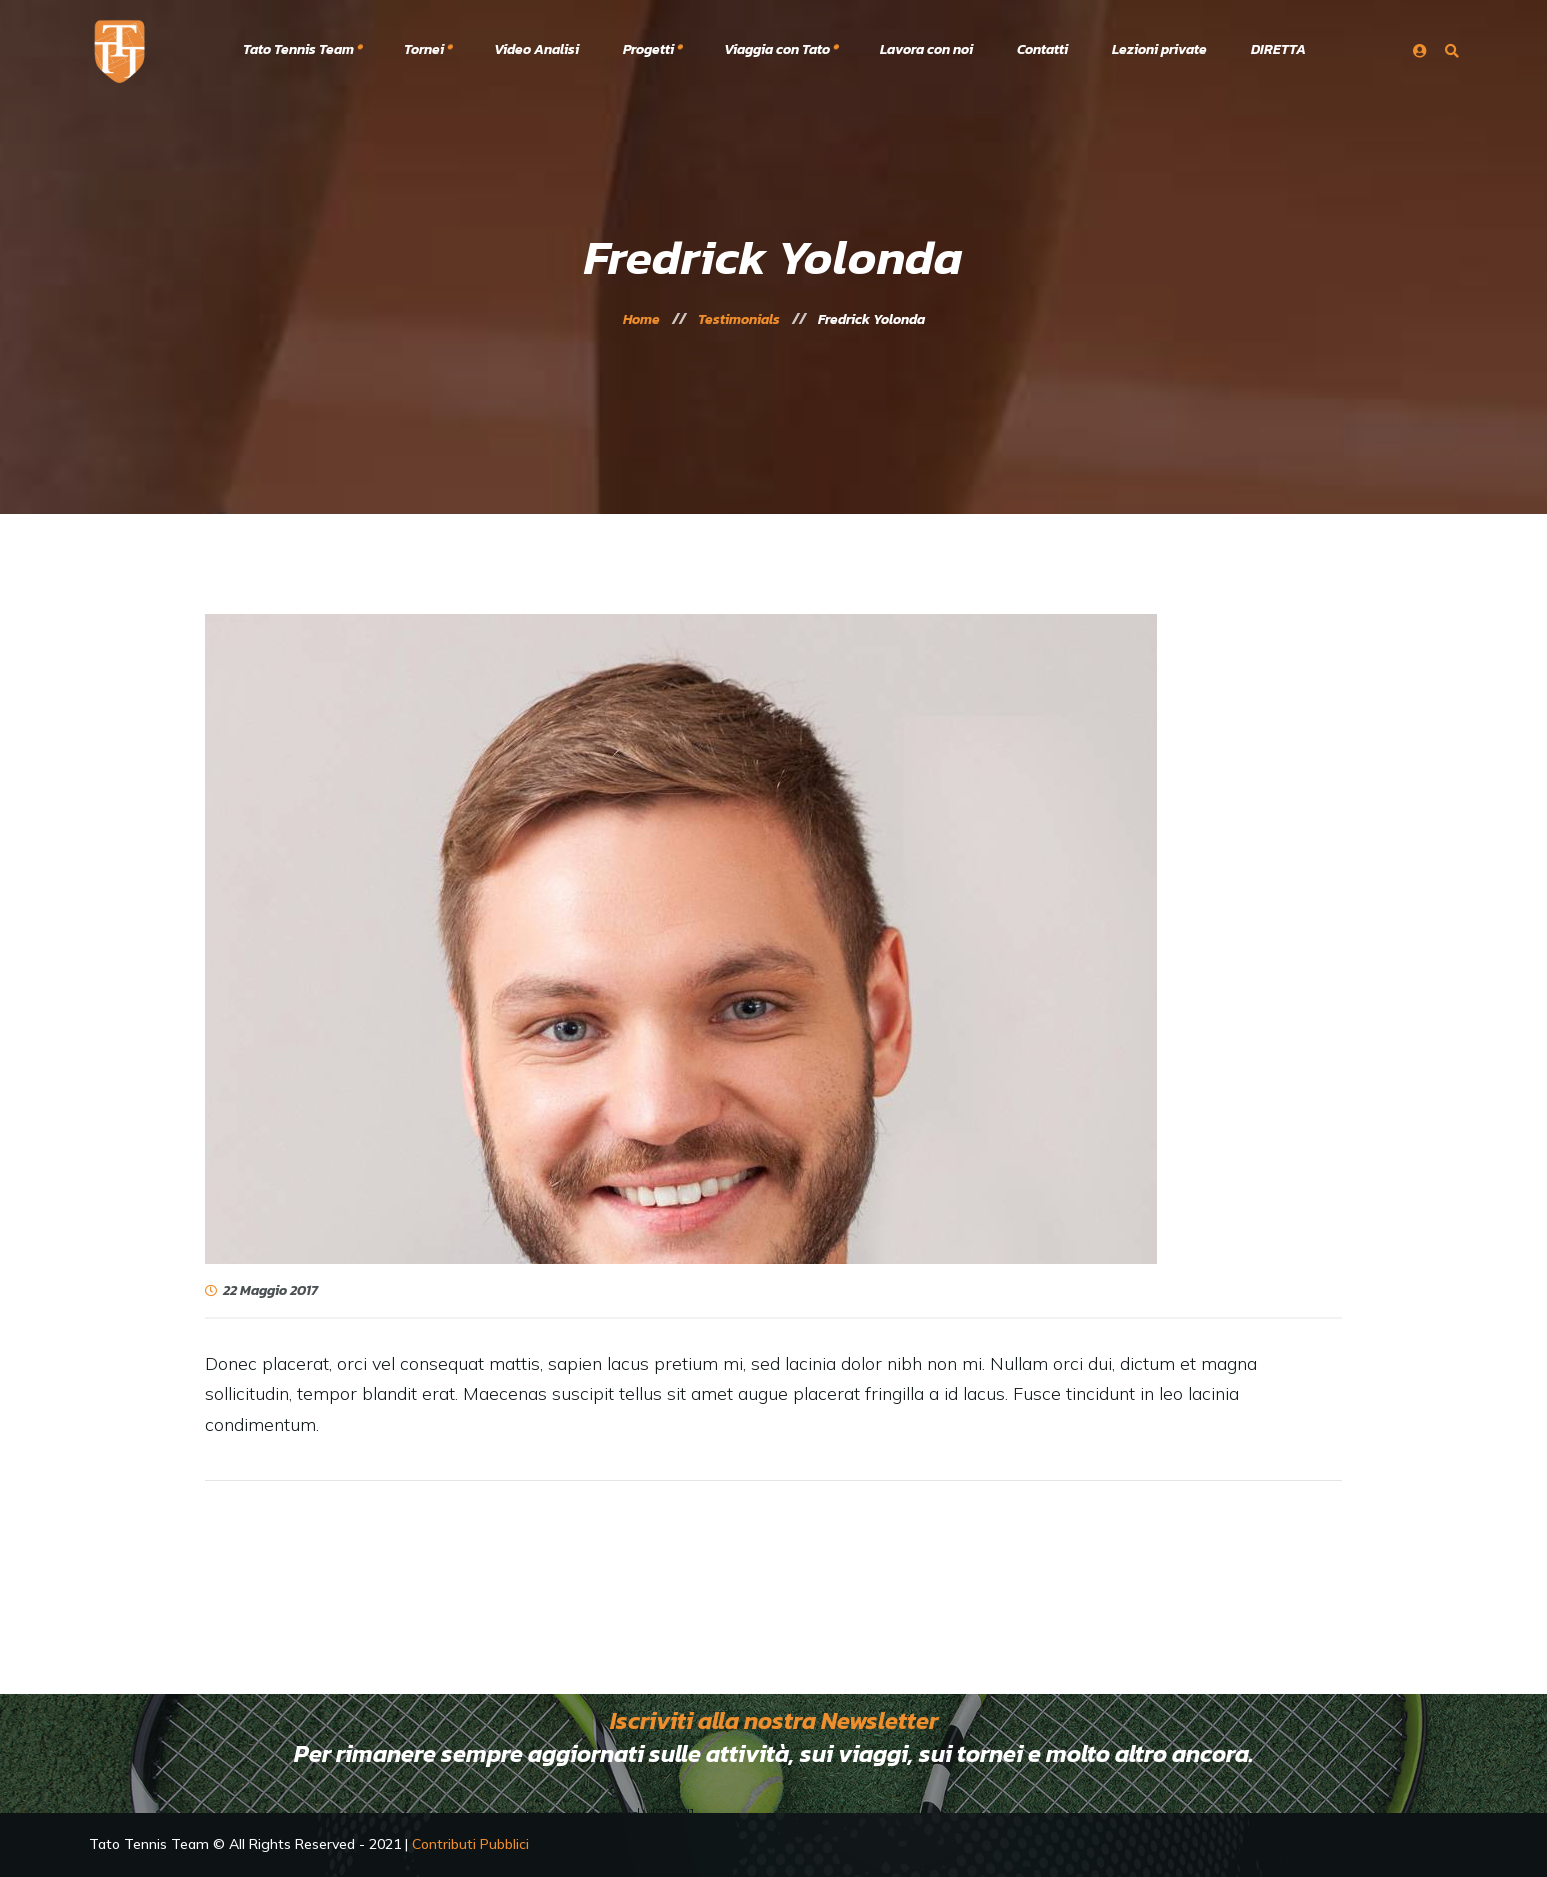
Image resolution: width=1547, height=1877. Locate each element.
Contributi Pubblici (470, 1844)
